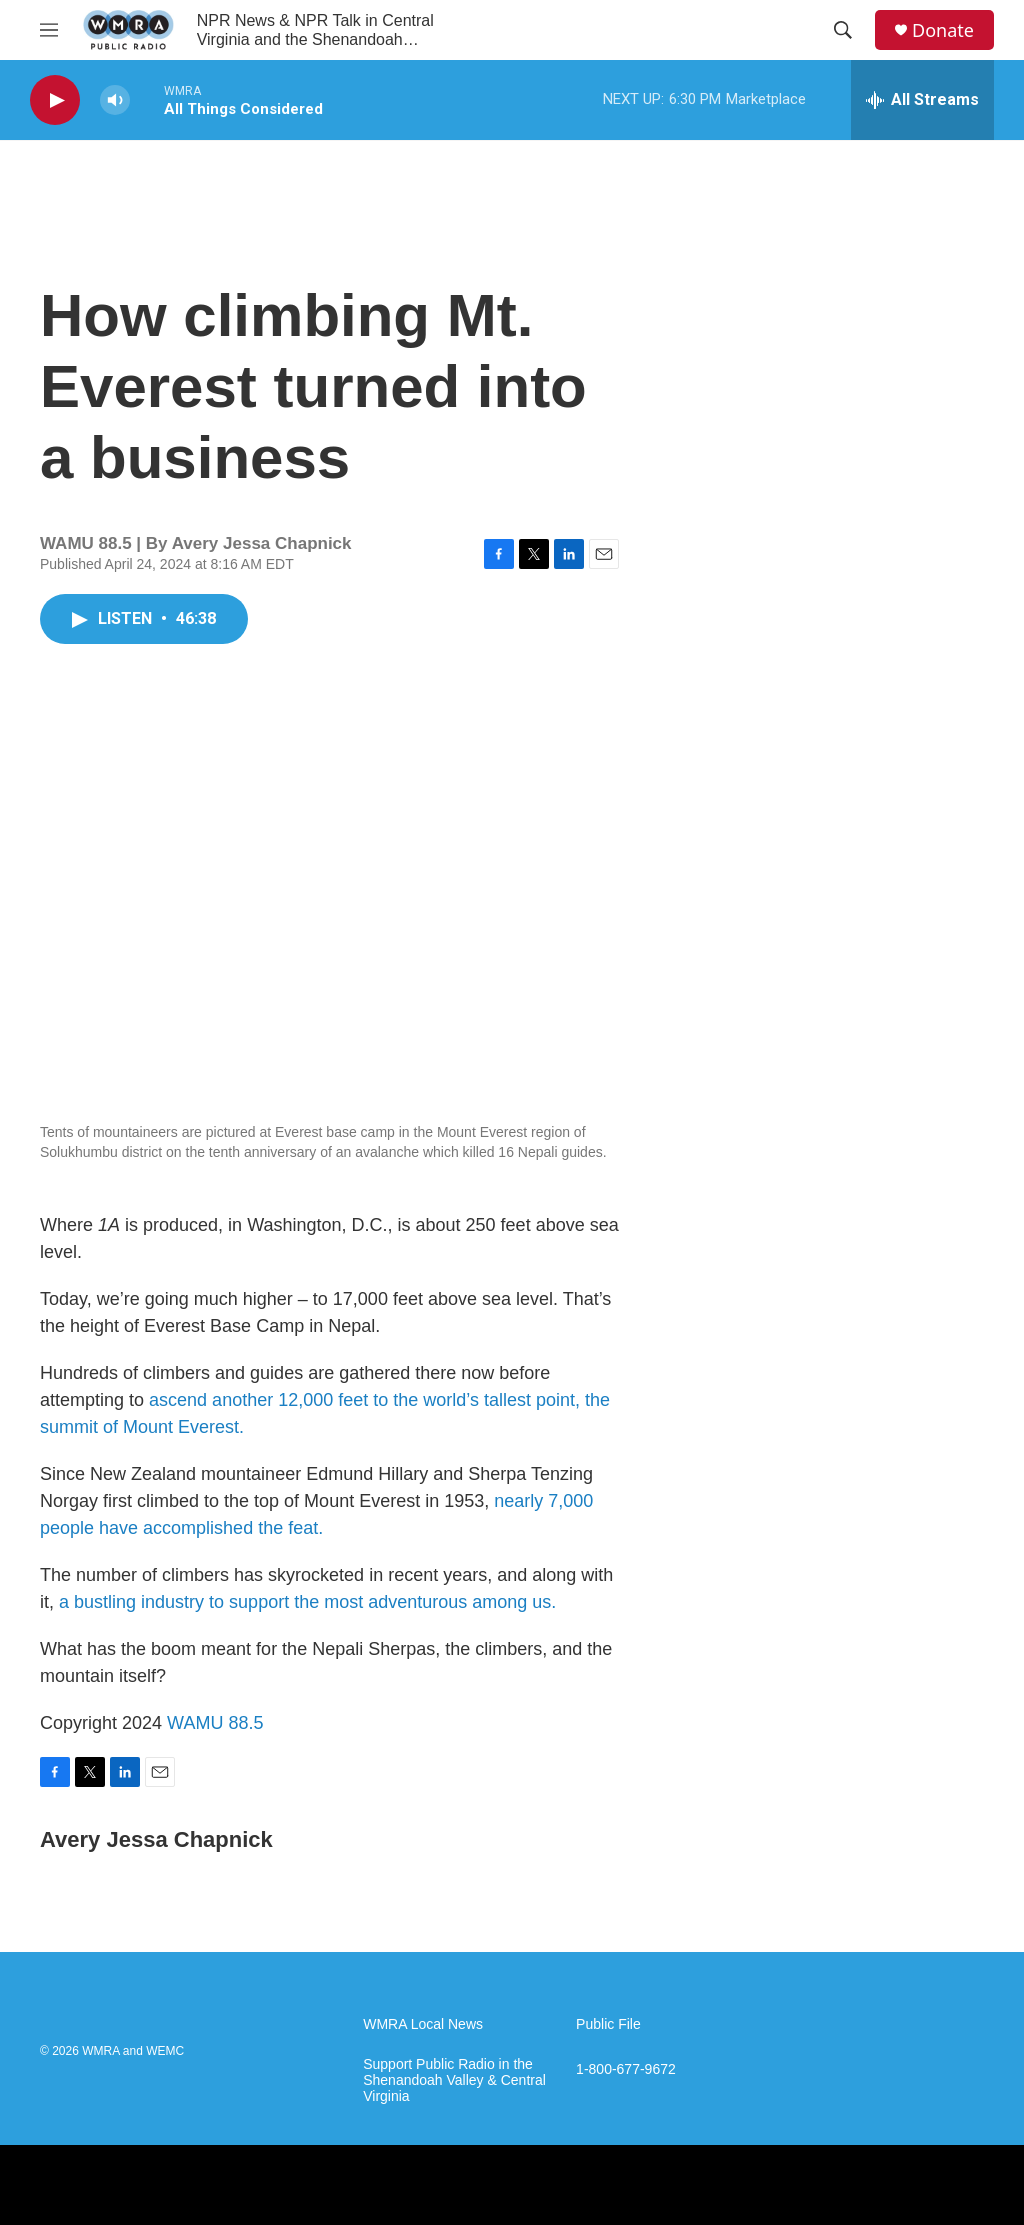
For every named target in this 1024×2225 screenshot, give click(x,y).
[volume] (115, 100)
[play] (55, 100)
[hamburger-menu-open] (49, 30)
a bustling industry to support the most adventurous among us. (307, 1602)
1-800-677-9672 (626, 2069)
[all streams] (922, 100)
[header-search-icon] (843, 30)
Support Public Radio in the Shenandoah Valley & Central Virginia (454, 2080)
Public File (608, 2024)
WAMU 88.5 (215, 1723)
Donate (943, 30)
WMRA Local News (423, 2024)
